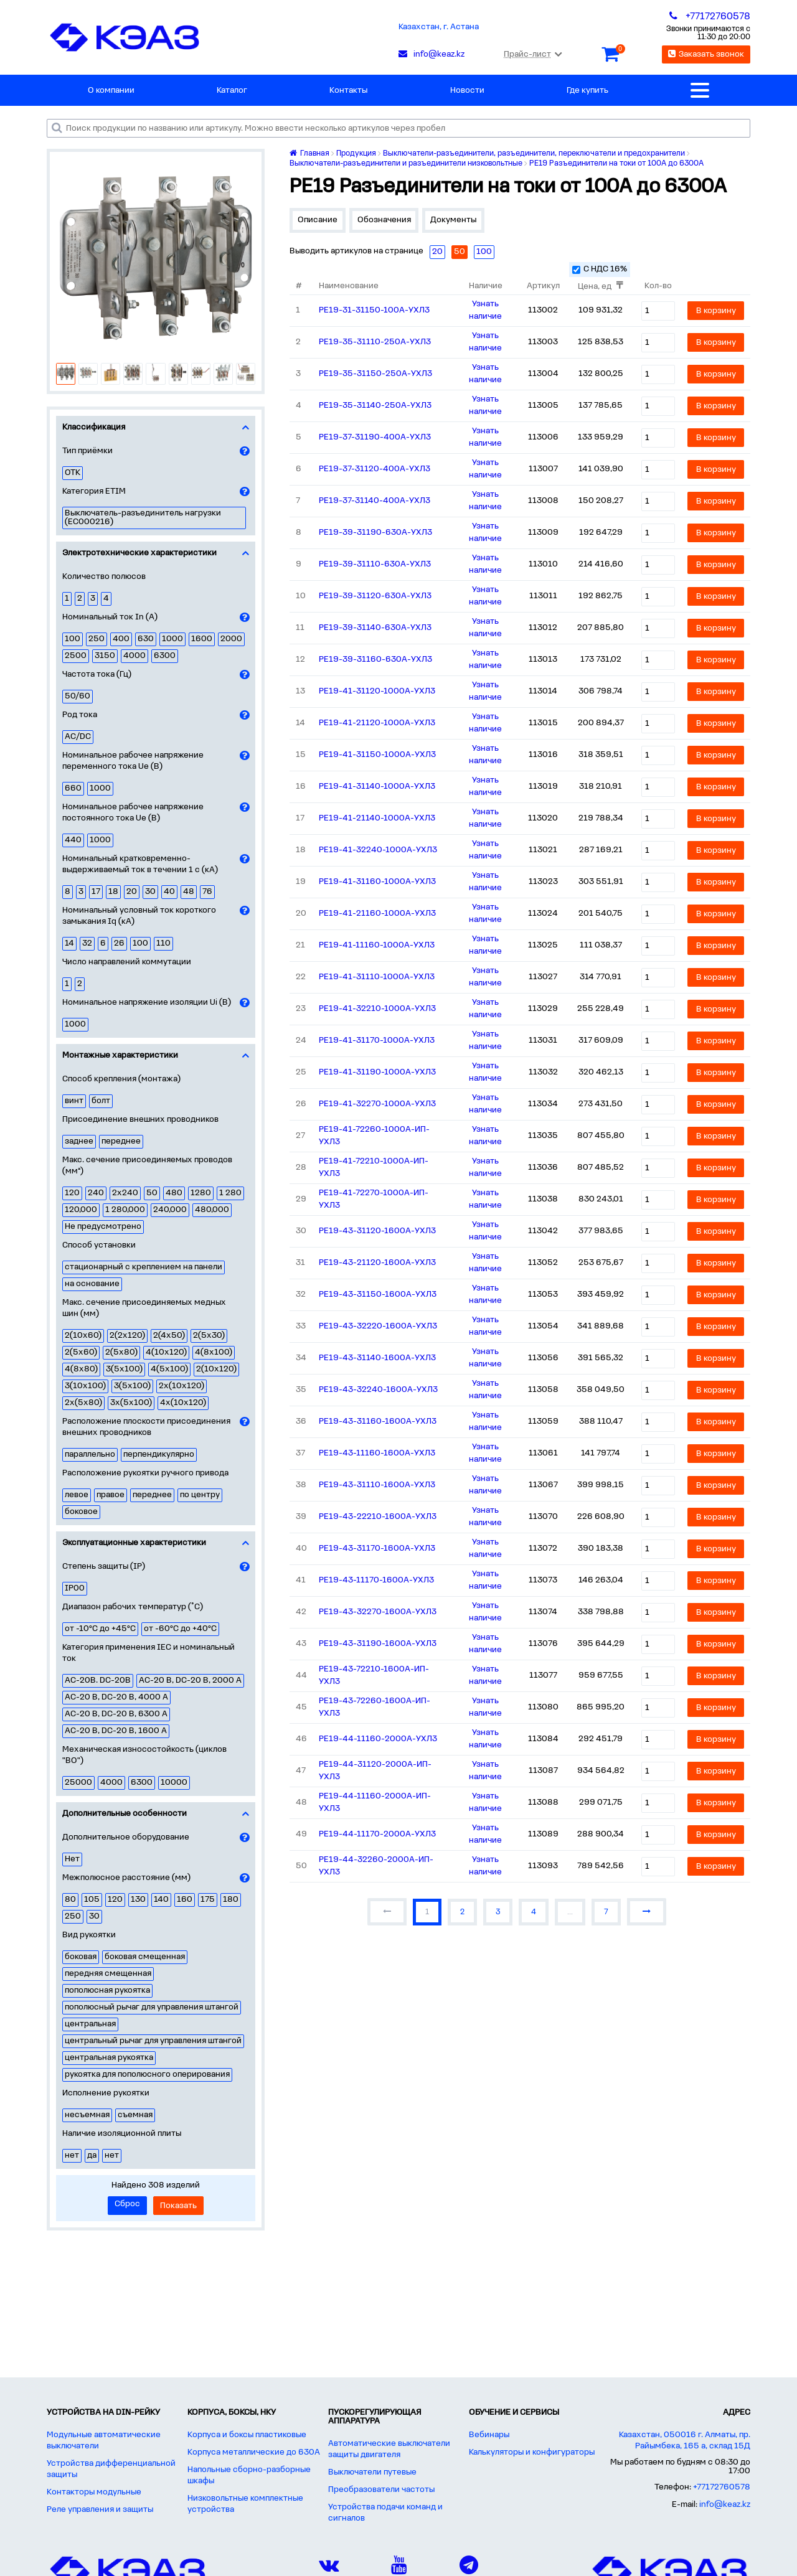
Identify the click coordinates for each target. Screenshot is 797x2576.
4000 (134, 655)
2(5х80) (121, 1352)
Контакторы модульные (94, 2492)
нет (72, 2155)
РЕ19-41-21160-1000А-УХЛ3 (377, 913)
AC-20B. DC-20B (98, 1680)
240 (96, 1193)
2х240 (125, 1193)
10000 (174, 1782)
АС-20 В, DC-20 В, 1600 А (116, 1731)
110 (163, 943)
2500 (76, 655)
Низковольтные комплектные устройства (245, 2504)
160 (184, 1899)
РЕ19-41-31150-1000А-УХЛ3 (377, 754)
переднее (121, 1141)
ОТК (72, 472)
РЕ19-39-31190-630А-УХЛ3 (375, 532)
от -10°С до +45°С (100, 1629)
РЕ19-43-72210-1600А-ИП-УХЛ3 (374, 1675)
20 (131, 891)
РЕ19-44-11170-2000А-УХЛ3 (377, 1834)
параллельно (90, 1454)
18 (113, 891)
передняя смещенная (108, 1973)
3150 (105, 655)
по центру (200, 1495)
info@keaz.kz (724, 2504)
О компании (111, 90)
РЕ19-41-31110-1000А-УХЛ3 (377, 977)
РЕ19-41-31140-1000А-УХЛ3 (377, 786)
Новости (467, 90)
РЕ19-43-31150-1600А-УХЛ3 (377, 1294)
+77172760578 (721, 2487)
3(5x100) (124, 1369)
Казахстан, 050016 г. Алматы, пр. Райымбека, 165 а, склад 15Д (684, 2440)
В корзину (716, 311)
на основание (92, 1284)
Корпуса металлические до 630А (253, 2452)
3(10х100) (85, 1386)
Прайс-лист (533, 54)
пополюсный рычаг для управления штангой (151, 2007)
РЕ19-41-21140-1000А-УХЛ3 (377, 818)
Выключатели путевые (372, 2472)
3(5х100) (132, 1386)
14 (69, 943)
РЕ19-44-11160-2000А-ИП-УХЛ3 (375, 1802)
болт (101, 1101)
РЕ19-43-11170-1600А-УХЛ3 (376, 1580)
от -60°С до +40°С (180, 1629)
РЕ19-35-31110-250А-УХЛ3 (375, 342)
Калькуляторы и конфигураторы (532, 2452)
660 (73, 788)
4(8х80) (81, 1369)
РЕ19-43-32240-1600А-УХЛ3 (378, 1389)
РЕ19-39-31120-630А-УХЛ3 (375, 596)
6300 (165, 655)
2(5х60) (81, 1352)
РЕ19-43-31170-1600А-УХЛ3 (377, 1548)
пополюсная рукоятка (107, 1990)
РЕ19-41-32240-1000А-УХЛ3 (378, 850)
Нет (72, 1859)
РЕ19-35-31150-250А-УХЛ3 (375, 373)
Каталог (232, 90)
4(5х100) (169, 1369)
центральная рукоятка (109, 2057)
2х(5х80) (83, 1403)
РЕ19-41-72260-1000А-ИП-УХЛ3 (374, 1136)
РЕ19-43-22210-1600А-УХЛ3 (377, 1516)
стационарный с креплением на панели (143, 1267)
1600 (201, 639)
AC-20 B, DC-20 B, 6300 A (116, 1714)
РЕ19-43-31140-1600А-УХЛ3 (377, 1358)
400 (121, 639)
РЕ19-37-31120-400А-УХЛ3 (374, 469)
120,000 (81, 1210)
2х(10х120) (181, 1386)
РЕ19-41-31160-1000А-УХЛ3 (377, 881)
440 (73, 840)
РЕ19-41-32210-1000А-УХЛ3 (377, 1008)
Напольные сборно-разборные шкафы (249, 2475)
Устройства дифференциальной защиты (111, 2469)
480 (174, 1193)
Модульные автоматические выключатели (104, 2440)
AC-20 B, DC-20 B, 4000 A (116, 1697)
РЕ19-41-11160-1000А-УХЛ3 (377, 945)
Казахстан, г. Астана (438, 27)
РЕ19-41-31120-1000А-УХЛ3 (377, 691)
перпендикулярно (158, 1454)
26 (119, 943)
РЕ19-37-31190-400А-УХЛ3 (375, 437)
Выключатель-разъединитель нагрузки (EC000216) (143, 518)
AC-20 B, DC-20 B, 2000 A (190, 1680)
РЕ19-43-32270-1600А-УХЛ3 (377, 1612)
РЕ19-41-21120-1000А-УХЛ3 (377, 723)
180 (230, 1899)
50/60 (77, 696)
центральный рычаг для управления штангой (153, 2041)
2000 (231, 639)
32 (87, 943)
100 (72, 639)
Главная (309, 153)
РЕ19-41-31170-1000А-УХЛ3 (377, 1040)
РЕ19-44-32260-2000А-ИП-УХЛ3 (376, 1866)
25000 (78, 1782)
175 (207, 1899)
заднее (79, 1141)
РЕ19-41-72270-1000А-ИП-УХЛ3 (373, 1199)
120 (72, 1193)
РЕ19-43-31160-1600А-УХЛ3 (377, 1421)
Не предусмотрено (103, 1226)
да (92, 2155)
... (570, 1912)
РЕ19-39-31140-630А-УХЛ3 (375, 627)
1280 (201, 1193)
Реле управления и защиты (100, 2509)
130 (138, 1899)
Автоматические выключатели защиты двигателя (389, 2449)
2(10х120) (216, 1369)
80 (70, 1899)
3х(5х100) (131, 1403)
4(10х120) (166, 1352)
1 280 (230, 1193)
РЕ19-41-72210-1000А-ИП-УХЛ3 (373, 1167)
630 (146, 639)
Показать (178, 2206)
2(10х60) (83, 1335)
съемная (135, 2115)
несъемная (87, 2115)
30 (150, 891)
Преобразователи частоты (381, 2489)
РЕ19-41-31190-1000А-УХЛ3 (377, 1072)
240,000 (170, 1210)
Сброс (127, 2204)
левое (76, 1495)
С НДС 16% (599, 269)
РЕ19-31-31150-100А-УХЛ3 (374, 310)
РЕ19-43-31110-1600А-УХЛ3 (377, 1485)
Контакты (348, 90)
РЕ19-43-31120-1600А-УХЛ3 (377, 1231)
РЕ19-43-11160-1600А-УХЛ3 (377, 1453)
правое (111, 1495)
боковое (81, 1511)
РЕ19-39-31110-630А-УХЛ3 (375, 564)
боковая (81, 1957)
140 (161, 1899)
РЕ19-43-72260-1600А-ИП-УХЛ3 (374, 1707)
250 (96, 639)
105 (92, 1899)
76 (207, 891)
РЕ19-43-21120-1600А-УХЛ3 (377, 1262)
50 (152, 1193)
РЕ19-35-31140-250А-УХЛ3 (375, 405)
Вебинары (489, 2435)
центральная (90, 2024)
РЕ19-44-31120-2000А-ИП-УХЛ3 (375, 1771)
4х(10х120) (183, 1403)
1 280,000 (125, 1210)
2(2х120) (127, 1335)
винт (74, 1101)
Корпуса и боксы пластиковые (246, 2435)
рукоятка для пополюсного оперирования (147, 2074)
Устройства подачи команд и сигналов (385, 2513)
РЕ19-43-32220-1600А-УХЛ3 (378, 1326)
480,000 (212, 1210)
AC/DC (78, 736)
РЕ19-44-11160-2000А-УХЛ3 (378, 1739)
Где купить (587, 90)
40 (169, 891)
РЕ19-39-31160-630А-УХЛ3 (375, 659)
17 (96, 891)
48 (188, 891)
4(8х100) (213, 1352)
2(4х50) (169, 1335)
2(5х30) (209, 1335)
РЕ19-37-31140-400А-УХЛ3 (374, 500)
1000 (172, 639)
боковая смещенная (145, 1957)
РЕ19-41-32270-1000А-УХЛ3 (377, 1104)
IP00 (75, 1588)
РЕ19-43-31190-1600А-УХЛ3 (377, 1643)
